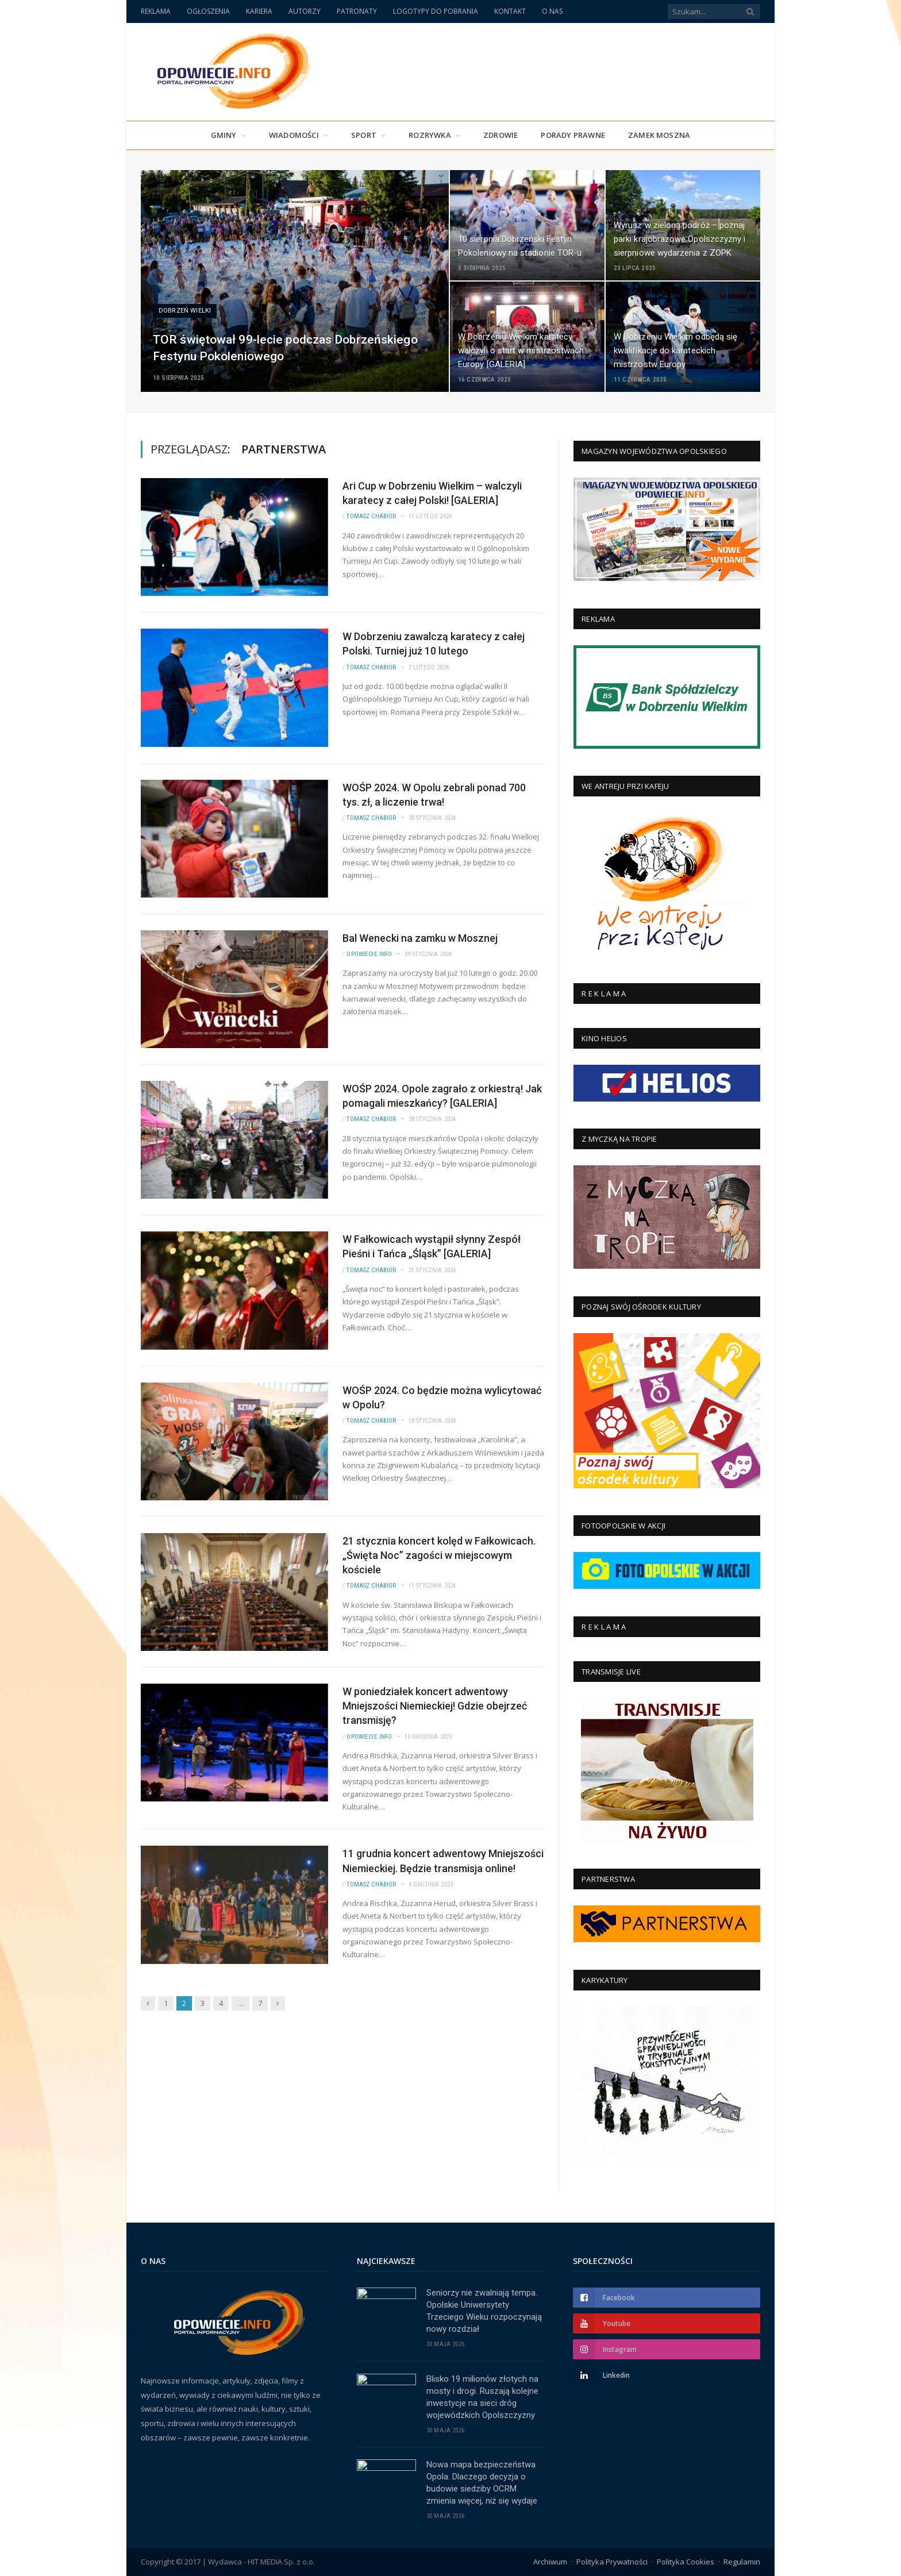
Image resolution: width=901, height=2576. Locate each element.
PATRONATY (357, 11)
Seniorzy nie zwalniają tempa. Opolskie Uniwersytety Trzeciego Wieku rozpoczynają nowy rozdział (484, 2311)
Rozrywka (430, 135)
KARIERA (259, 11)
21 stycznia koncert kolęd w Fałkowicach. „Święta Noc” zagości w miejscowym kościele (439, 1555)
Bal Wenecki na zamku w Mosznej (420, 938)
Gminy (224, 135)
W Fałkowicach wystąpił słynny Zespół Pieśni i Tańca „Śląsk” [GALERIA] (431, 1246)
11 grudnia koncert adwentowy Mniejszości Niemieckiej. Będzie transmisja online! (443, 1860)
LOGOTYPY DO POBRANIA (435, 11)
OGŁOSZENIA (208, 11)
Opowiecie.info (369, 954)
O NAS (552, 11)
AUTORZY (304, 11)
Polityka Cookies (685, 2561)
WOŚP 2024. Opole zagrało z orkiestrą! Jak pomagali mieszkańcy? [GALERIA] (442, 1096)
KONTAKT (510, 11)
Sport (363, 135)
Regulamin (741, 2561)
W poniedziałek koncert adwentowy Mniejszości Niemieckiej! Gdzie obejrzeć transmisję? (434, 1705)
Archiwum (550, 2561)
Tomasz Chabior (371, 516)
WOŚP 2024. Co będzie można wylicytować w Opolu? (441, 1397)
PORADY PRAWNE (573, 135)
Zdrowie (500, 135)
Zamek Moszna (659, 135)
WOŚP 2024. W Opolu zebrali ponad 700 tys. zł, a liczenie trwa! (434, 794)
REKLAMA (156, 11)
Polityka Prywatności (612, 2561)
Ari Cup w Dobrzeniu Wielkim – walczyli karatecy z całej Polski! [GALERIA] (432, 493)
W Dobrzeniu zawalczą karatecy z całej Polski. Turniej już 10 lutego (433, 643)
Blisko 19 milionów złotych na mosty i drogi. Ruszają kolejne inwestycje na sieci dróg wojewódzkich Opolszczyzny (482, 2397)
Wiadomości (294, 135)
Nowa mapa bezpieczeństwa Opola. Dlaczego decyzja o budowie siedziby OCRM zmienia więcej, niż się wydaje (481, 2482)
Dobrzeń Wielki (185, 310)
